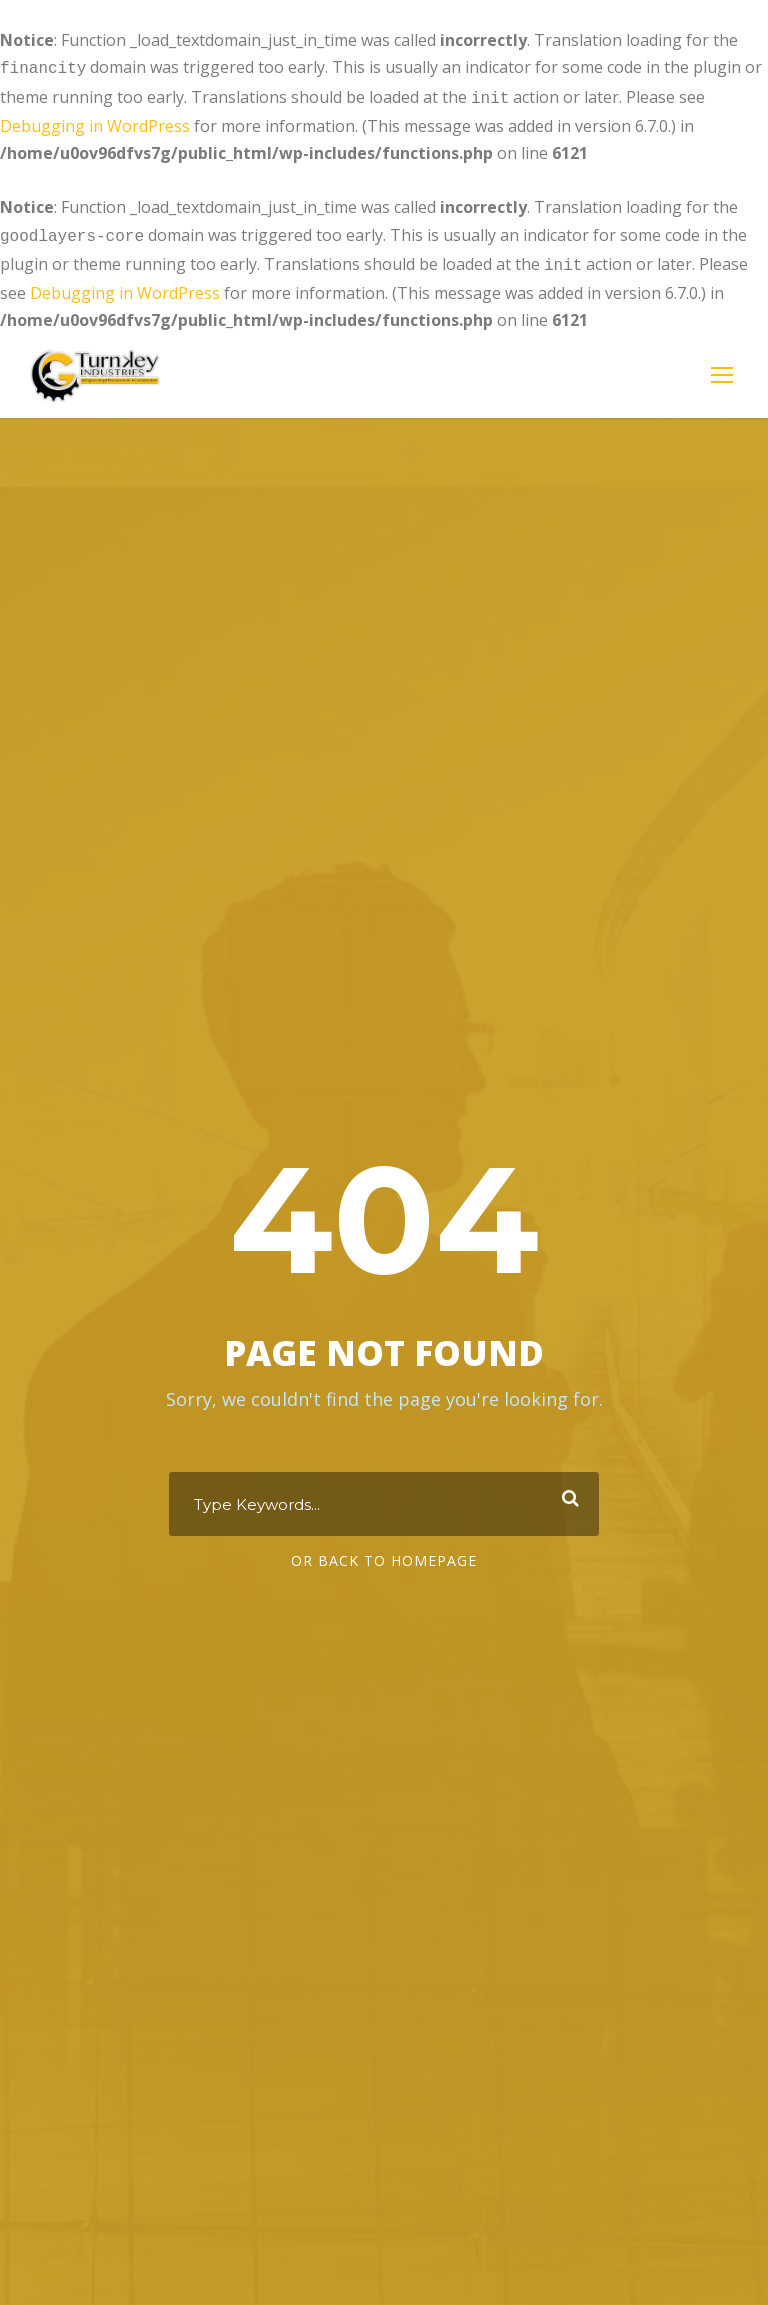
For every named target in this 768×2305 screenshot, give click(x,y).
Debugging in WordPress (95, 122)
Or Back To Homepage (384, 1556)
